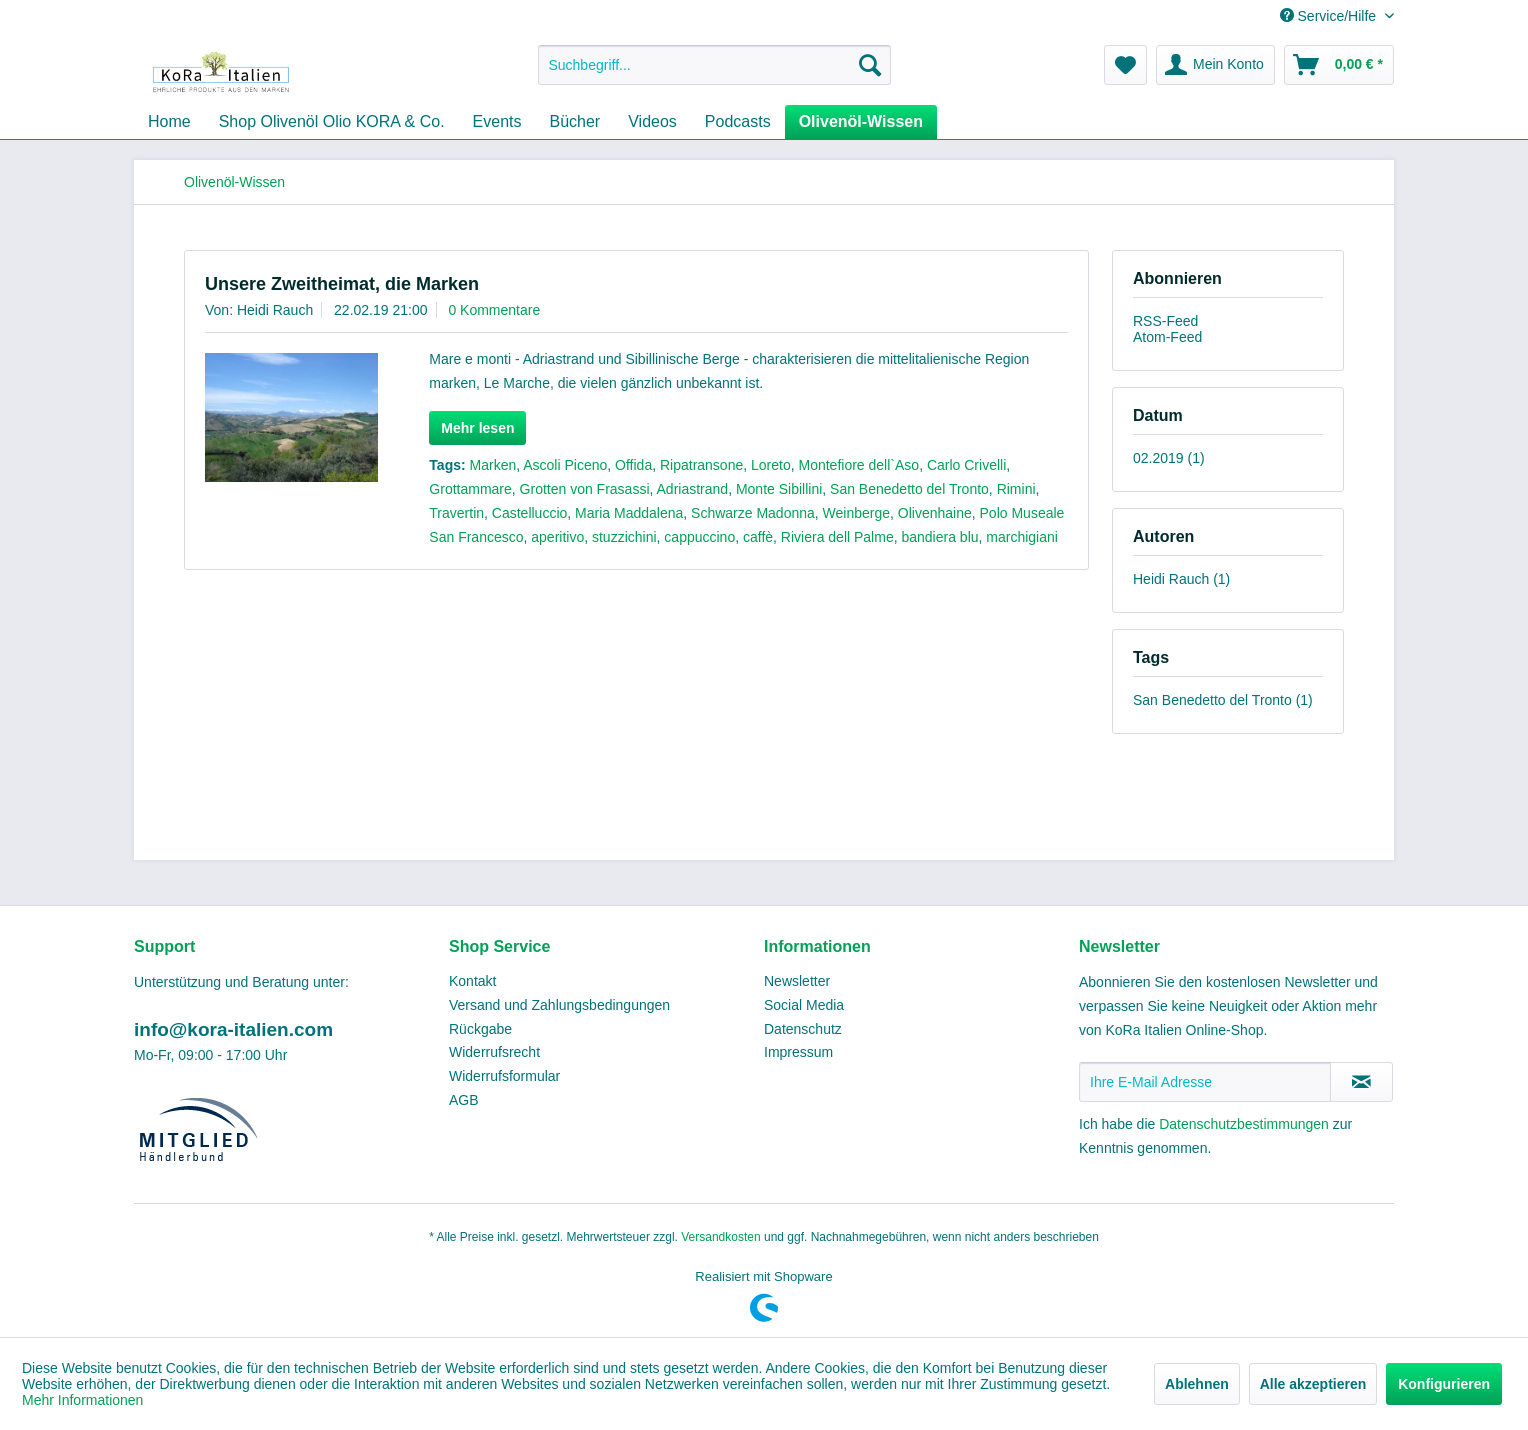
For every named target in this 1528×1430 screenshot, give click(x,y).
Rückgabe (480, 1029)
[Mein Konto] (1215, 65)
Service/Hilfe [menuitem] (1330, 16)
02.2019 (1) (1169, 458)
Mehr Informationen (82, 1400)
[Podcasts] (738, 122)
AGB (464, 1100)
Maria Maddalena (629, 513)
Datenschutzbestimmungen (1244, 1124)
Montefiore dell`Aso (859, 465)
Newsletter (797, 981)
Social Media (804, 1005)
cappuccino (699, 537)
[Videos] (652, 122)
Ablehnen (1197, 1384)
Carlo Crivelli (966, 465)
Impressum (798, 1052)
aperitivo (557, 537)
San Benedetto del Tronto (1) (1223, 700)
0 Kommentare (494, 310)
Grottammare (470, 489)
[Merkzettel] (1125, 65)
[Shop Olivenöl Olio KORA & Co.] (332, 122)
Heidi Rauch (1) (1181, 579)
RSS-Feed (1165, 321)
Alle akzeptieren (1313, 1384)
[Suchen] (870, 65)
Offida (633, 465)
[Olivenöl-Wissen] (861, 122)
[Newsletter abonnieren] (1361, 1082)
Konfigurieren (1444, 1384)
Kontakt (472, 981)
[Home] (169, 122)
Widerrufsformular (504, 1076)
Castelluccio (529, 513)
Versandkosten (720, 1237)
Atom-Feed (1167, 337)
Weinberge (856, 513)
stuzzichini (624, 537)
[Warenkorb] (1339, 65)
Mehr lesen (477, 428)
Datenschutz (803, 1029)
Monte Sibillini (779, 489)
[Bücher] (575, 122)
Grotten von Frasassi (585, 489)
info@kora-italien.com (233, 1029)
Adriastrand (693, 489)
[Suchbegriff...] (714, 65)
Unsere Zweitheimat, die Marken (342, 284)
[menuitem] (714, 65)
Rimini (1016, 489)
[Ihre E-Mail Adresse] (1205, 1082)
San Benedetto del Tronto (909, 489)
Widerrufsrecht (494, 1052)
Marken (493, 465)
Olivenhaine (935, 513)
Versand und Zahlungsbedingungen (559, 1005)
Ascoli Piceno (565, 465)
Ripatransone (701, 465)
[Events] (497, 122)
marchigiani (1022, 537)
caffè (758, 537)
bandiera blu (939, 537)
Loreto (771, 465)
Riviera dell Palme (837, 537)
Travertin (456, 513)
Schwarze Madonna (753, 513)
